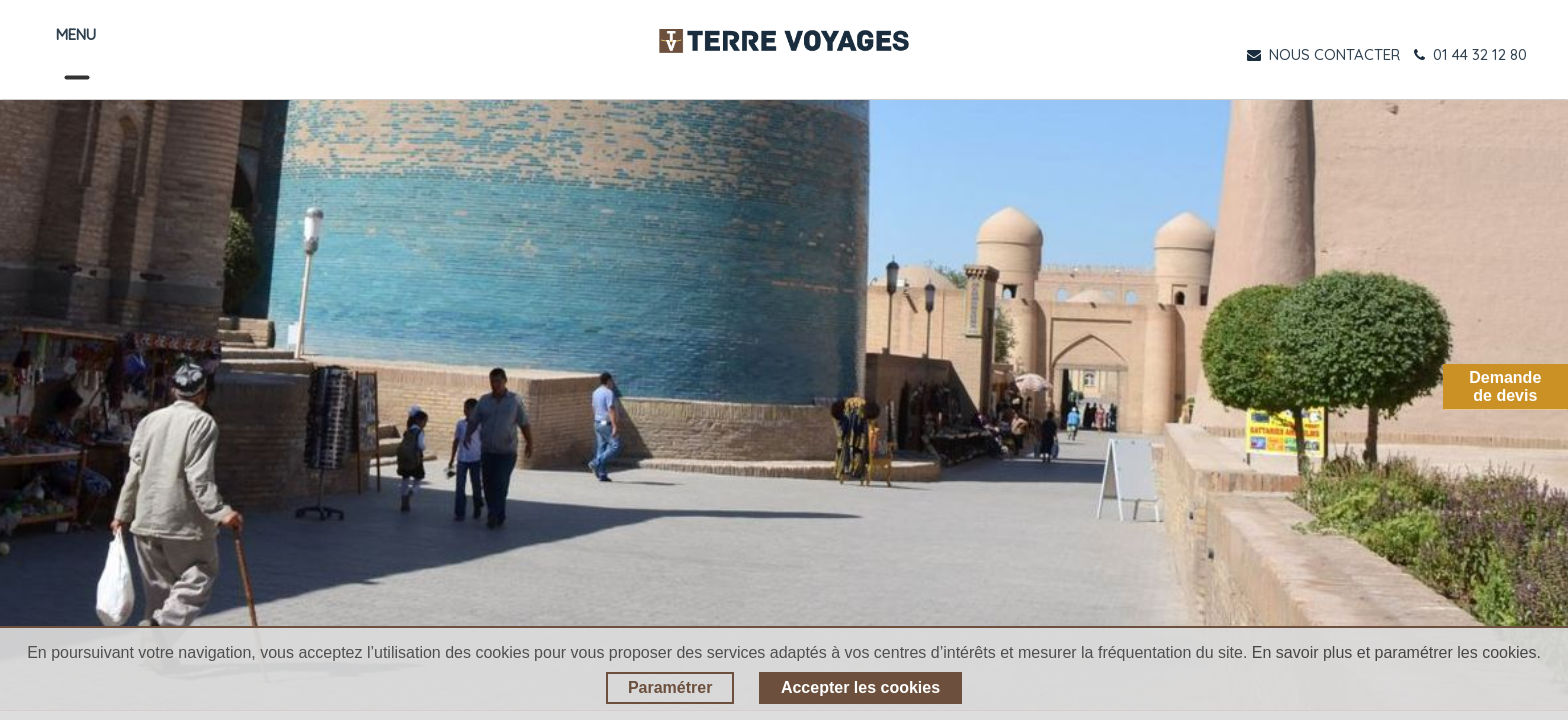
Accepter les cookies (860, 687)
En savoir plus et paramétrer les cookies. (1396, 652)
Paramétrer (670, 687)
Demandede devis (1505, 386)
